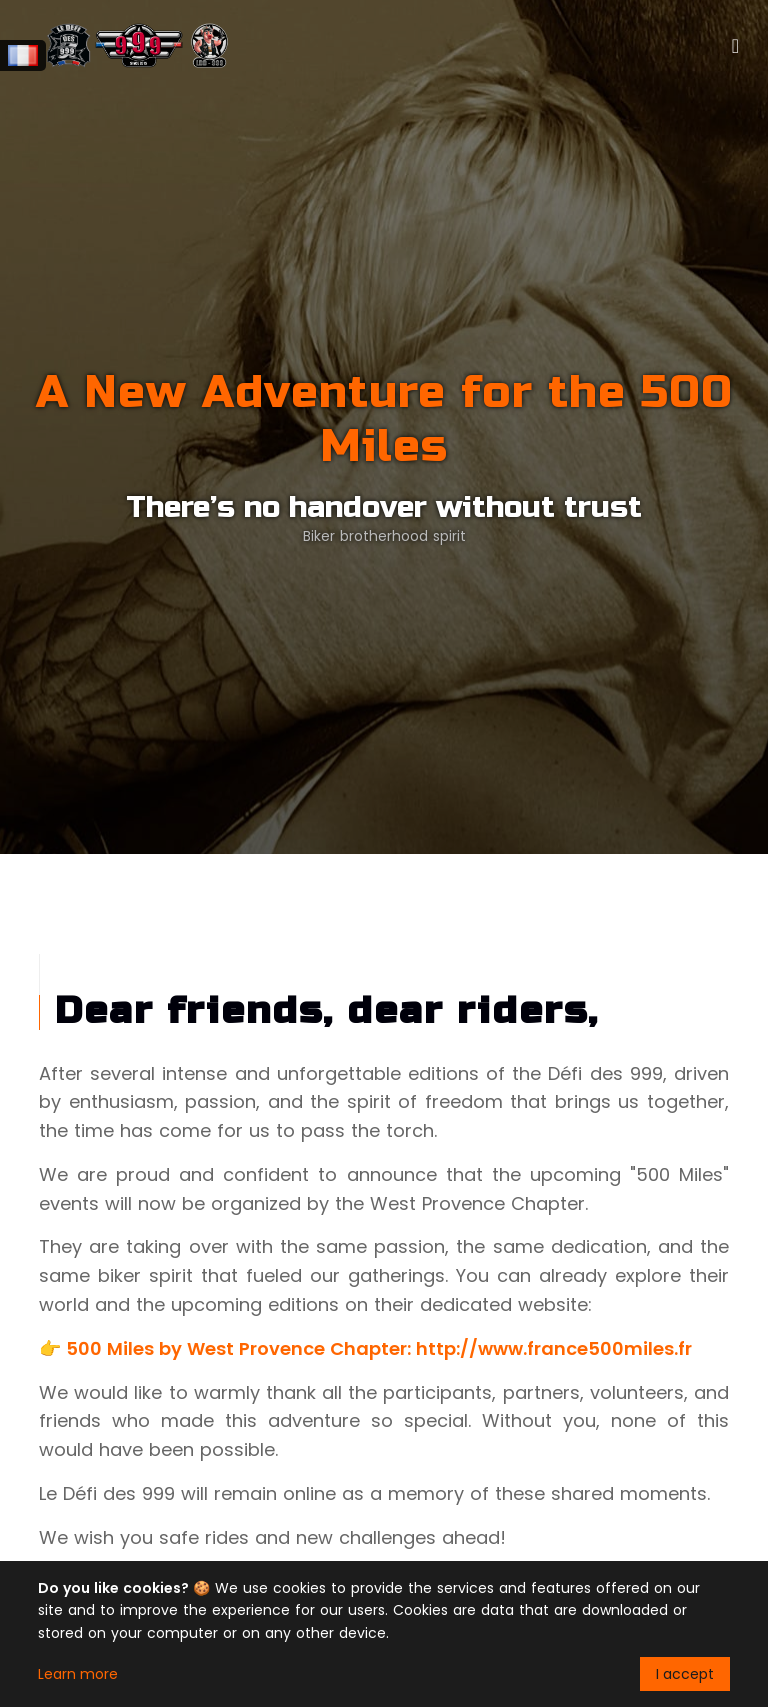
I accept (685, 1674)
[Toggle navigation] (735, 46)
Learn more (78, 1674)
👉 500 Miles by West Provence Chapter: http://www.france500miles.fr (365, 1348)
